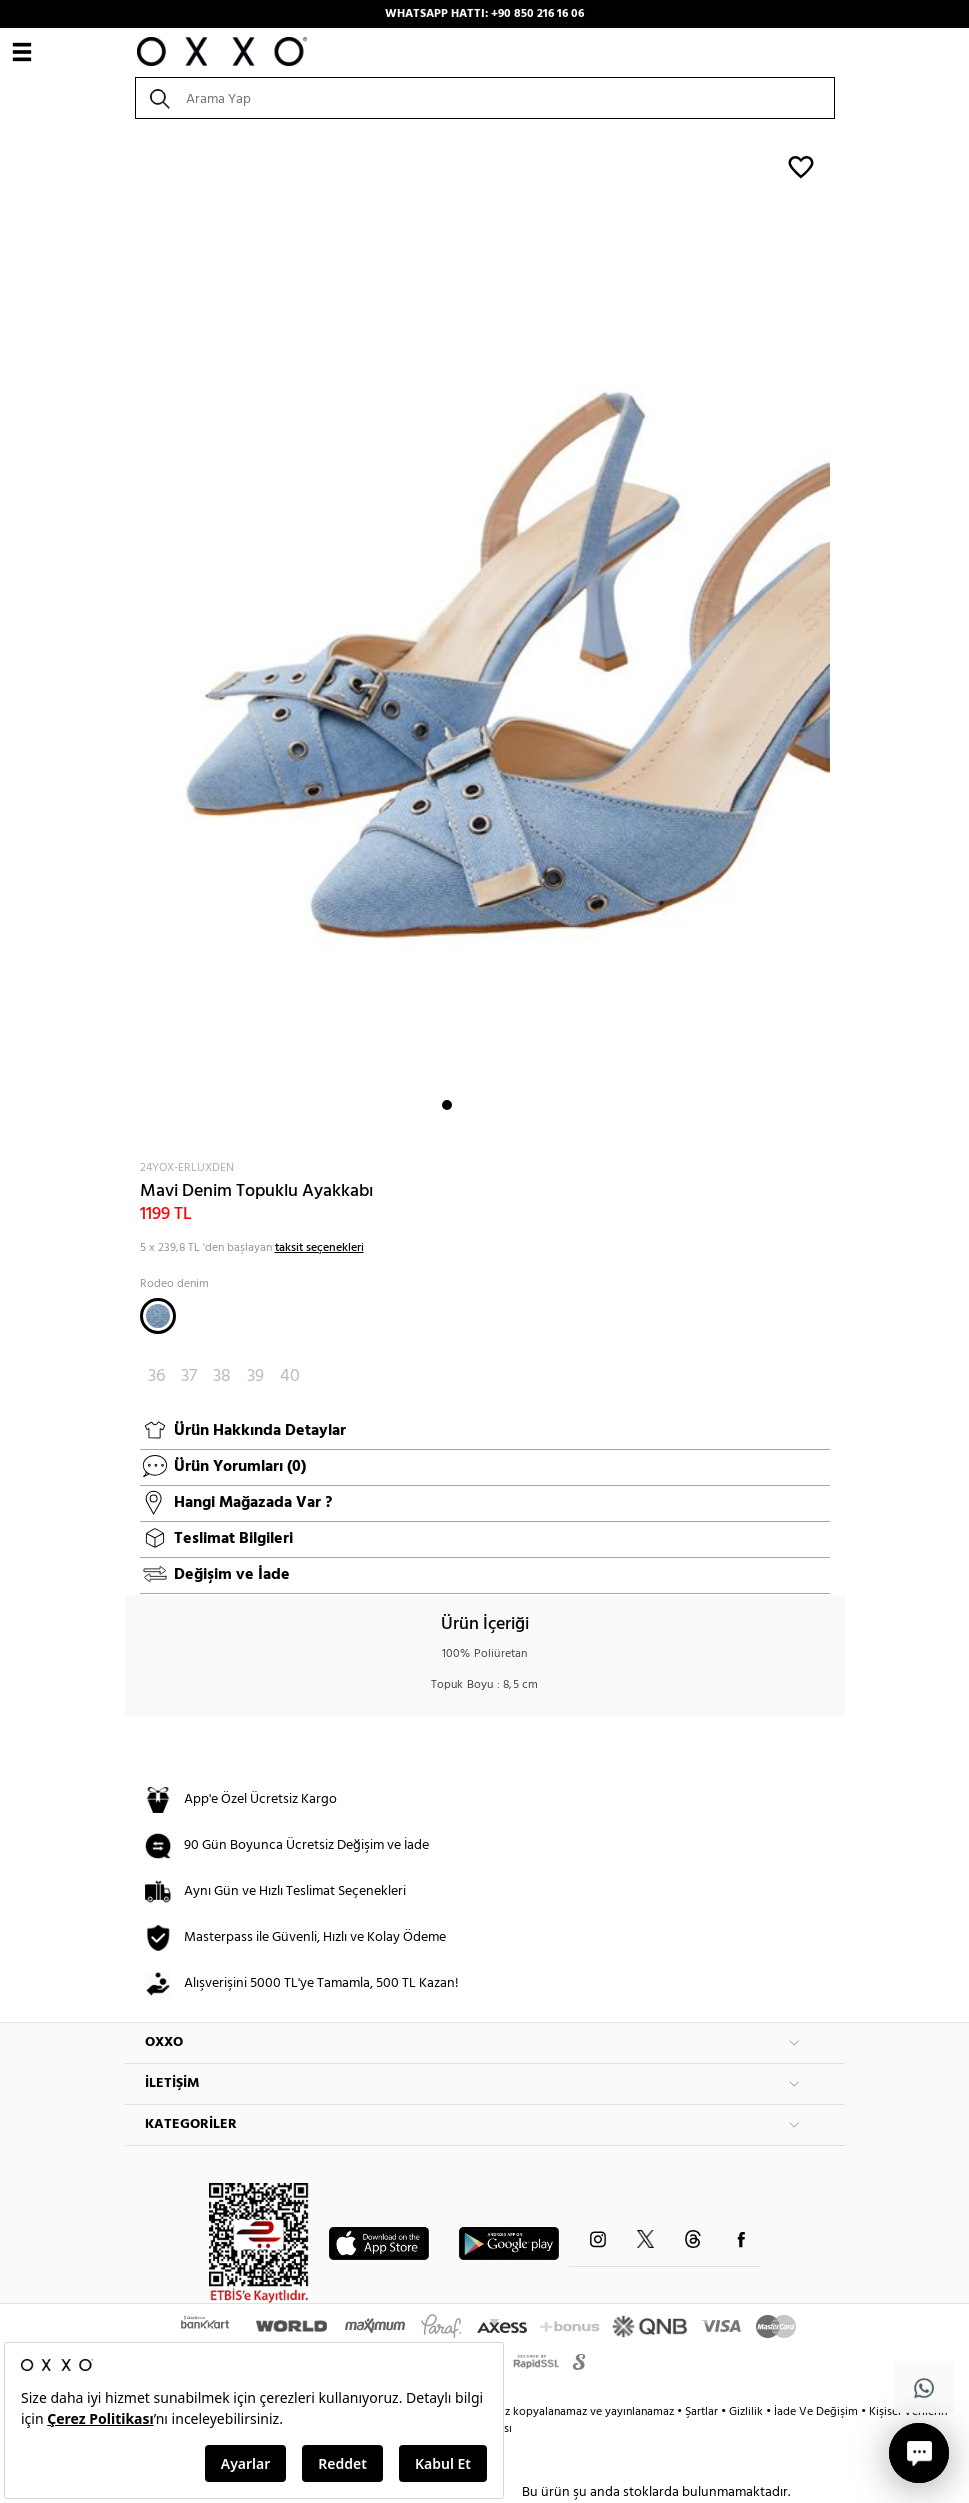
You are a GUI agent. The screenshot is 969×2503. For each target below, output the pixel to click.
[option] (485, 638)
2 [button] (465, 1105)
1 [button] (447, 1105)
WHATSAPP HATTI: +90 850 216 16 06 (484, 14)
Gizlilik (747, 2412)
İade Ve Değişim (816, 2412)
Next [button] (135, 638)
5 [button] (519, 1105)
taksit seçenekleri (319, 1248)
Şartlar (703, 2412)
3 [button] (483, 1105)
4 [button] (501, 1105)
